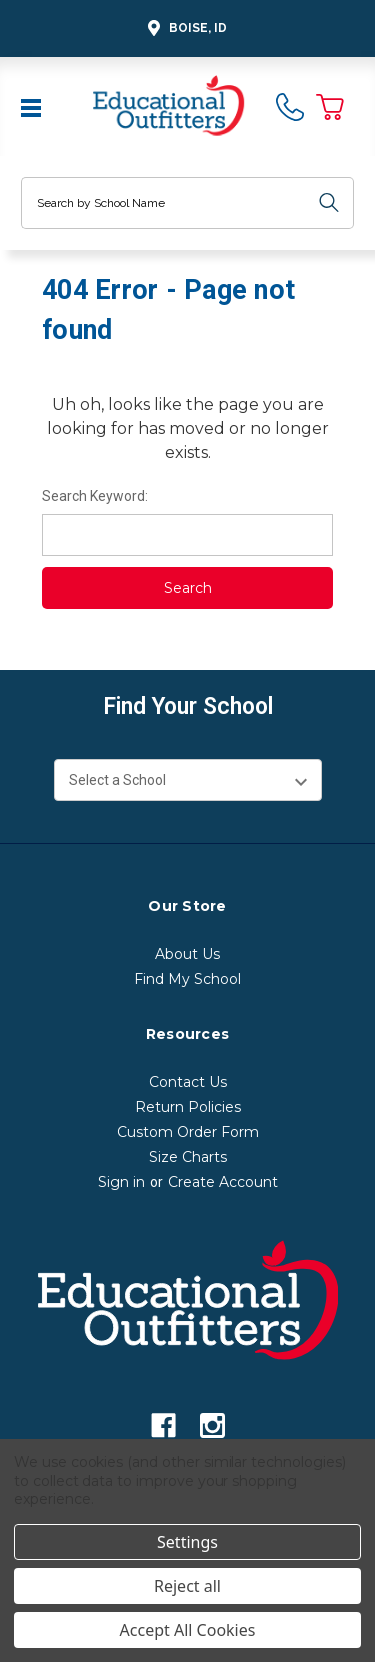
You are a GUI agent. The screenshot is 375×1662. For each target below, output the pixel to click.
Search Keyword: (95, 496)
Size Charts (188, 1157)
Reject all (187, 1586)
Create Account (223, 1182)
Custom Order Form (188, 1132)
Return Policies (188, 1107)
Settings (187, 1542)
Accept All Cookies (188, 1630)
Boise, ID (184, 28)
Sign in (121, 1182)
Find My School (187, 979)
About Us (187, 954)
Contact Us (188, 1082)
